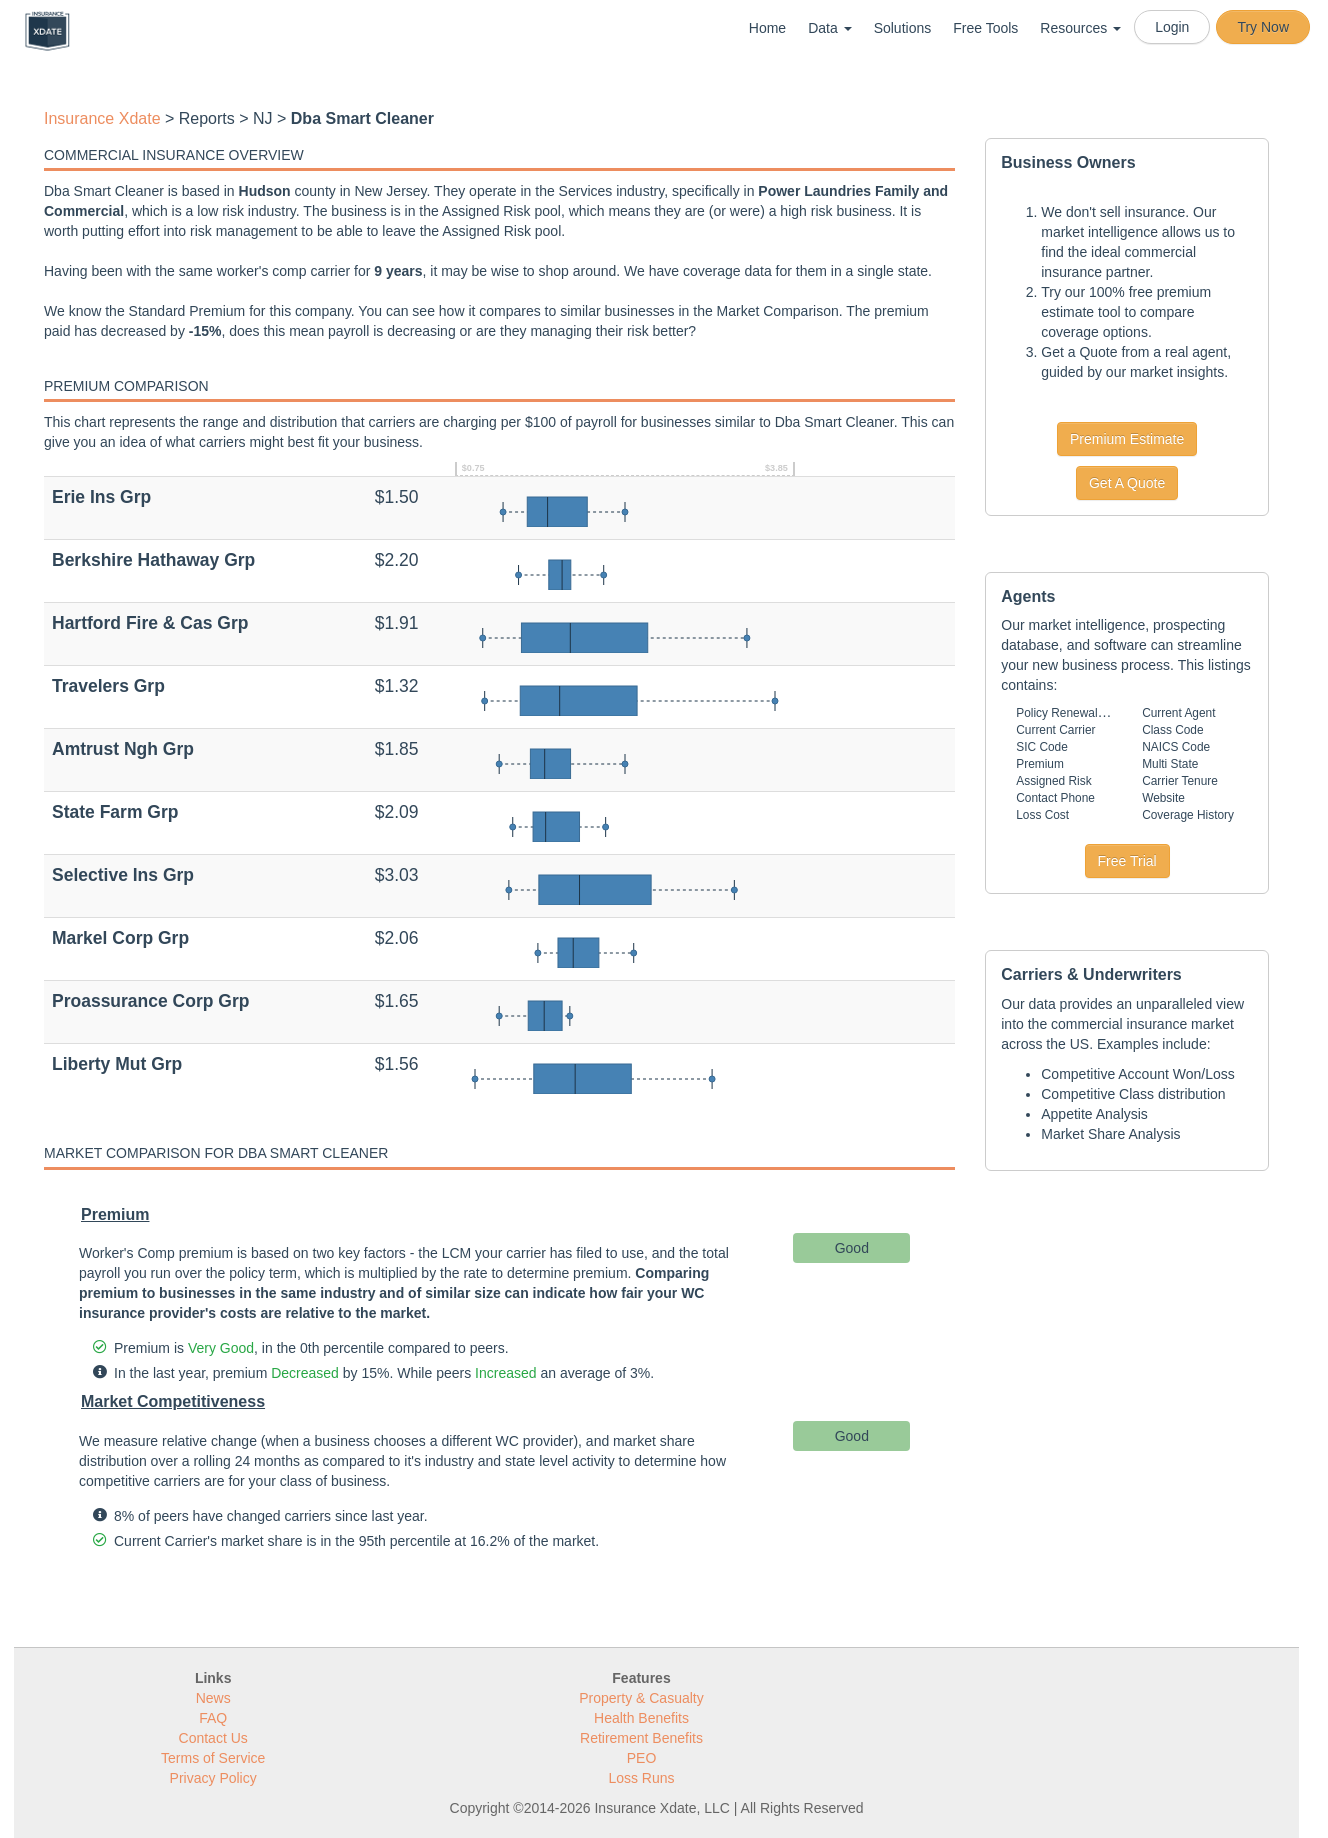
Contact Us (213, 1738)
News (213, 1698)
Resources (1080, 28)
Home (767, 28)
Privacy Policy (213, 1778)
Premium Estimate (1127, 439)
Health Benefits (641, 1718)
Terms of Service (213, 1758)
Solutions (903, 28)
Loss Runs (641, 1778)
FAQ (213, 1718)
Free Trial (1127, 861)
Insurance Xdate (102, 118)
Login (1172, 27)
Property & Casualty (641, 1698)
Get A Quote (1127, 483)
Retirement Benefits (641, 1738)
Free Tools (985, 28)
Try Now (1263, 27)
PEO (642, 1758)
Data (829, 28)
